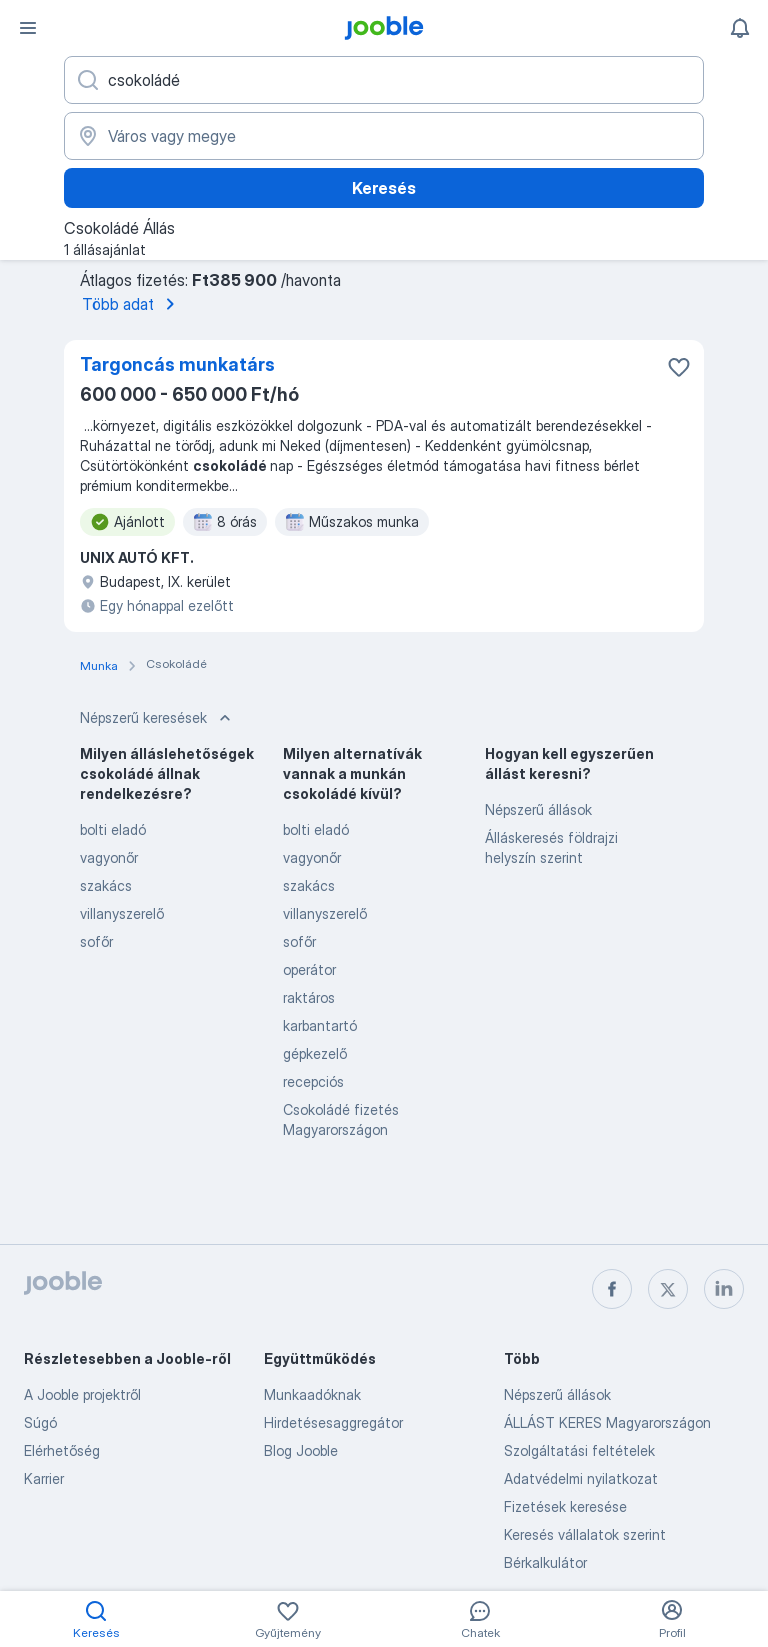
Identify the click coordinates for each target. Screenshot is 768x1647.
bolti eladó (113, 829)
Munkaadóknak (312, 1394)
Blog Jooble (301, 1450)
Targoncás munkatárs (177, 364)
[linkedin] (724, 1289)
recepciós (313, 1081)
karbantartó (320, 1025)
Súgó (40, 1422)
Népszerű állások (538, 809)
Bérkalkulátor (545, 1562)
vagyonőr (109, 857)
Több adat (132, 304)
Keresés (384, 188)
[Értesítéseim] (740, 28)
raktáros (309, 997)
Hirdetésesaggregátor (333, 1422)
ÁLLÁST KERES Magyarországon (607, 1422)
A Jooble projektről (82, 1394)
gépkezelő (315, 1053)
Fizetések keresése (565, 1506)
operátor (309, 969)
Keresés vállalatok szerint (585, 1534)
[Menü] (28, 28)
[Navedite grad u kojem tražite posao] (384, 136)
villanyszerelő (122, 913)
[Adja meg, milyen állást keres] (384, 80)
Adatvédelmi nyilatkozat (581, 1478)
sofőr (96, 941)
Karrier (44, 1478)
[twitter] (668, 1289)
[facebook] (612, 1289)
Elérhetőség (62, 1450)
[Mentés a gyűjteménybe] (679, 367)
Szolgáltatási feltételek (579, 1450)
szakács (106, 885)
